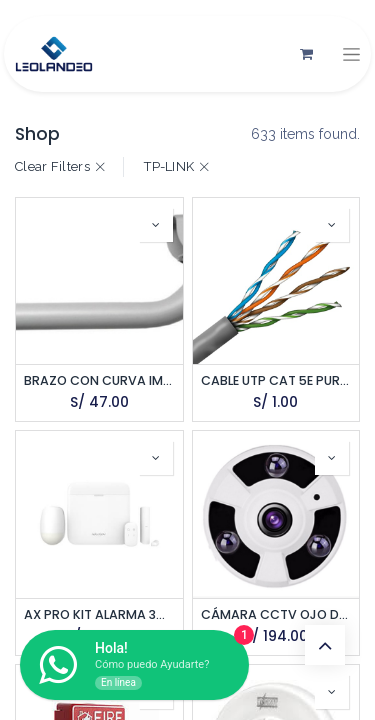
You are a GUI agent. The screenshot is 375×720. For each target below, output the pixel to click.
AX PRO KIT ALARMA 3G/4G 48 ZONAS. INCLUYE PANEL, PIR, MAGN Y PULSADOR (99, 614)
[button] (156, 225)
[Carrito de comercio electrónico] (306, 54)
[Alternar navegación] (351, 54)
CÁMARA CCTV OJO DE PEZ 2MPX (276, 614)
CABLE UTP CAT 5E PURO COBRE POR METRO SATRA (276, 380)
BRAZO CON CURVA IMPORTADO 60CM (99, 380)
